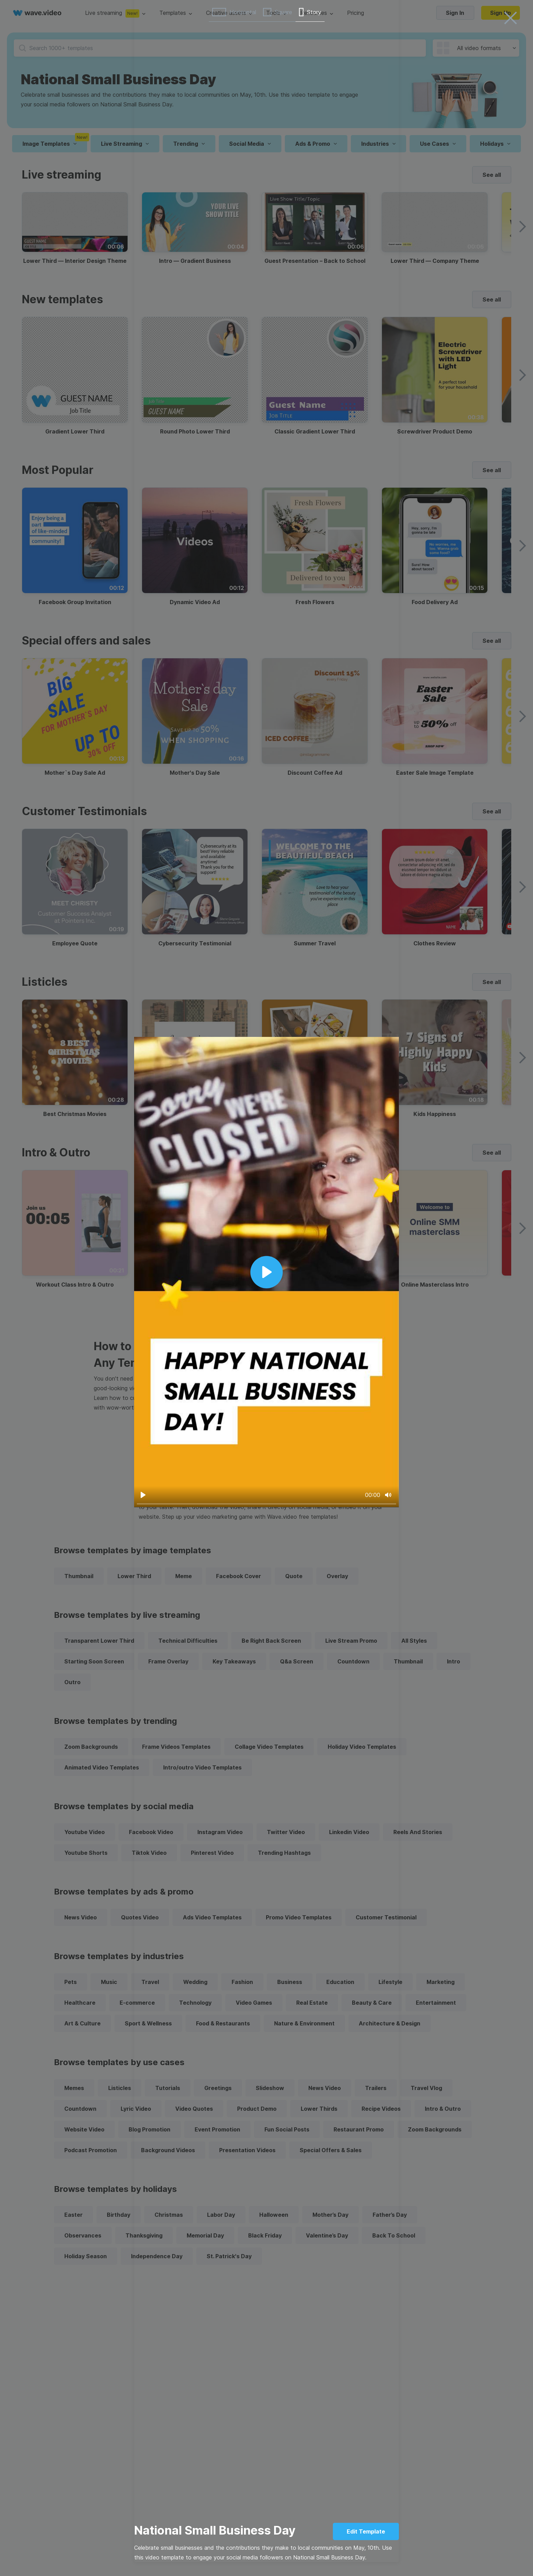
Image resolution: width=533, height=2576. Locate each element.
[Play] (143, 1494)
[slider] (266, 1504)
